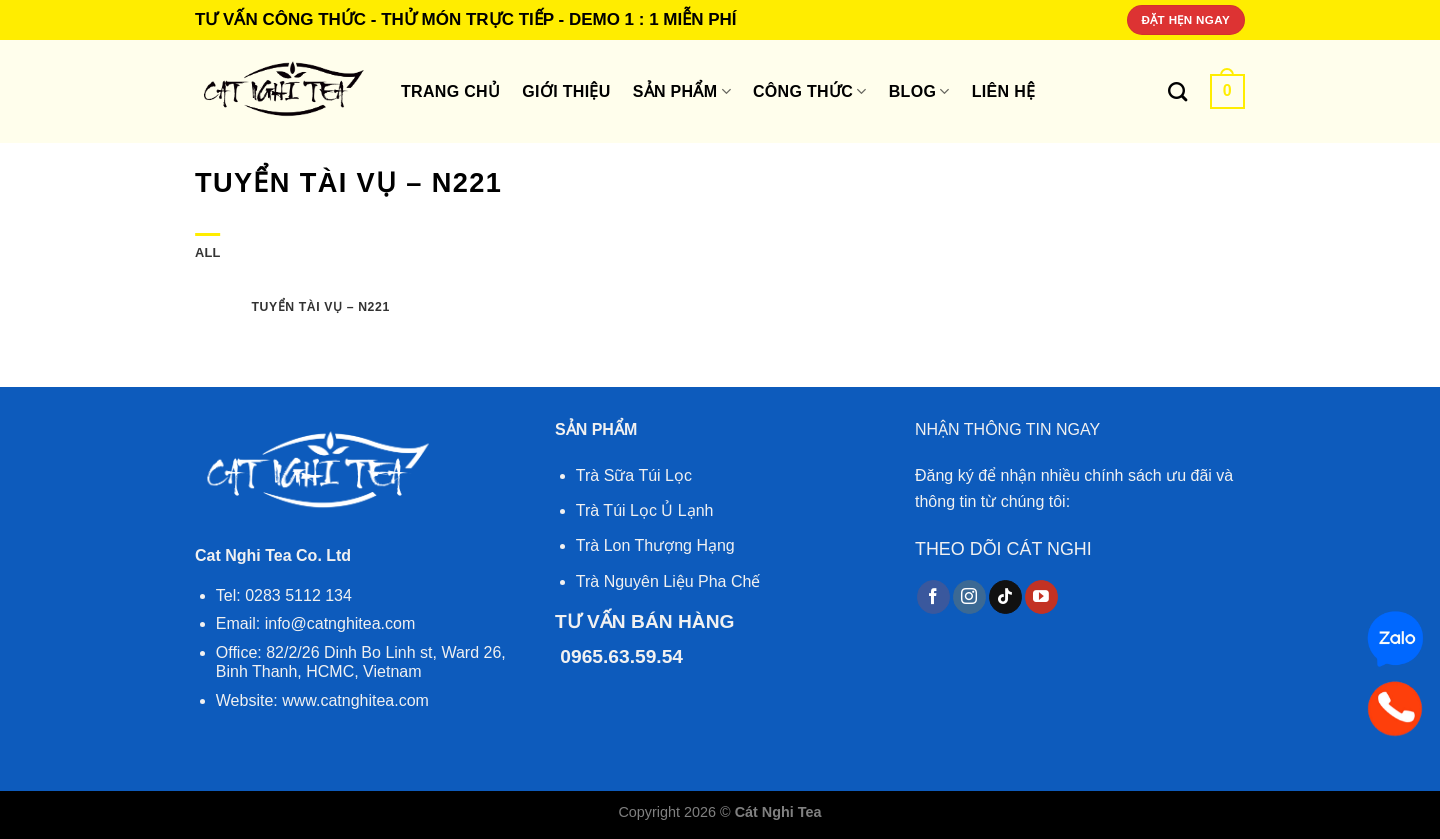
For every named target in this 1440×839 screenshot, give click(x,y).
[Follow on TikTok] (1005, 597)
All (208, 252)
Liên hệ (1004, 91)
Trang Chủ (450, 91)
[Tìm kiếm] (1177, 91)
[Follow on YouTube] (1041, 597)
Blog (919, 91)
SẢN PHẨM (682, 91)
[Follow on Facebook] (933, 597)
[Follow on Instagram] (969, 597)
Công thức (810, 91)
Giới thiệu (566, 91)
